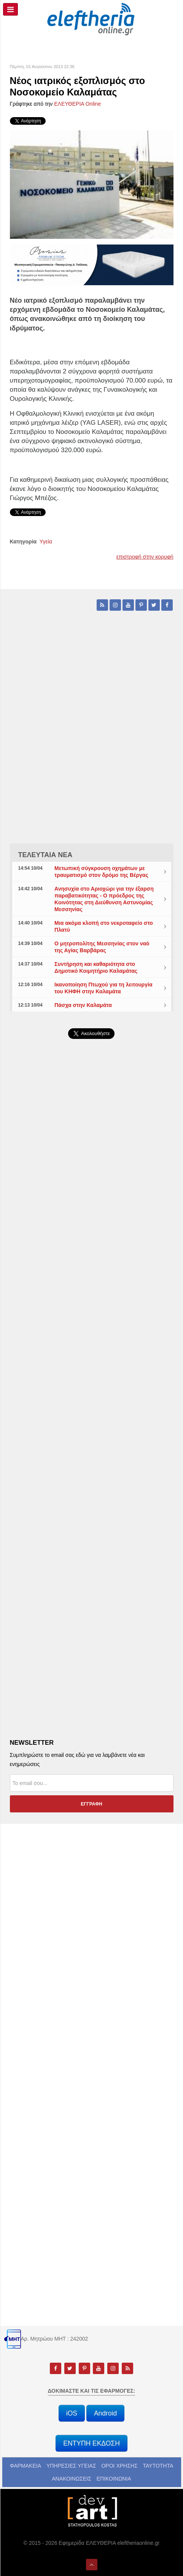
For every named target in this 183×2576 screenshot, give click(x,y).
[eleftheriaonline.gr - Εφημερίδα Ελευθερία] (91, 19)
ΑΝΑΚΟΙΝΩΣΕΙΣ (71, 2479)
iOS (71, 2413)
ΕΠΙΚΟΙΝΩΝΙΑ (114, 2479)
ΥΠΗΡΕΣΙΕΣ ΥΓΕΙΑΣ (71, 2466)
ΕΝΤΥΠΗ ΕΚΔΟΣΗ (91, 2443)
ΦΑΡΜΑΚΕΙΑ (25, 2466)
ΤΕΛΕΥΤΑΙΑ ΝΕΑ (45, 855)
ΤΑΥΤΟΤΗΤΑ (158, 2466)
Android (105, 2413)
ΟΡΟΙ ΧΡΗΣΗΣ (119, 2466)
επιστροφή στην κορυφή (144, 557)
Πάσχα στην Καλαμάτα (83, 1005)
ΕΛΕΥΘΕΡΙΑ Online (77, 104)
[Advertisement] (91, 1263)
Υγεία (46, 541)
